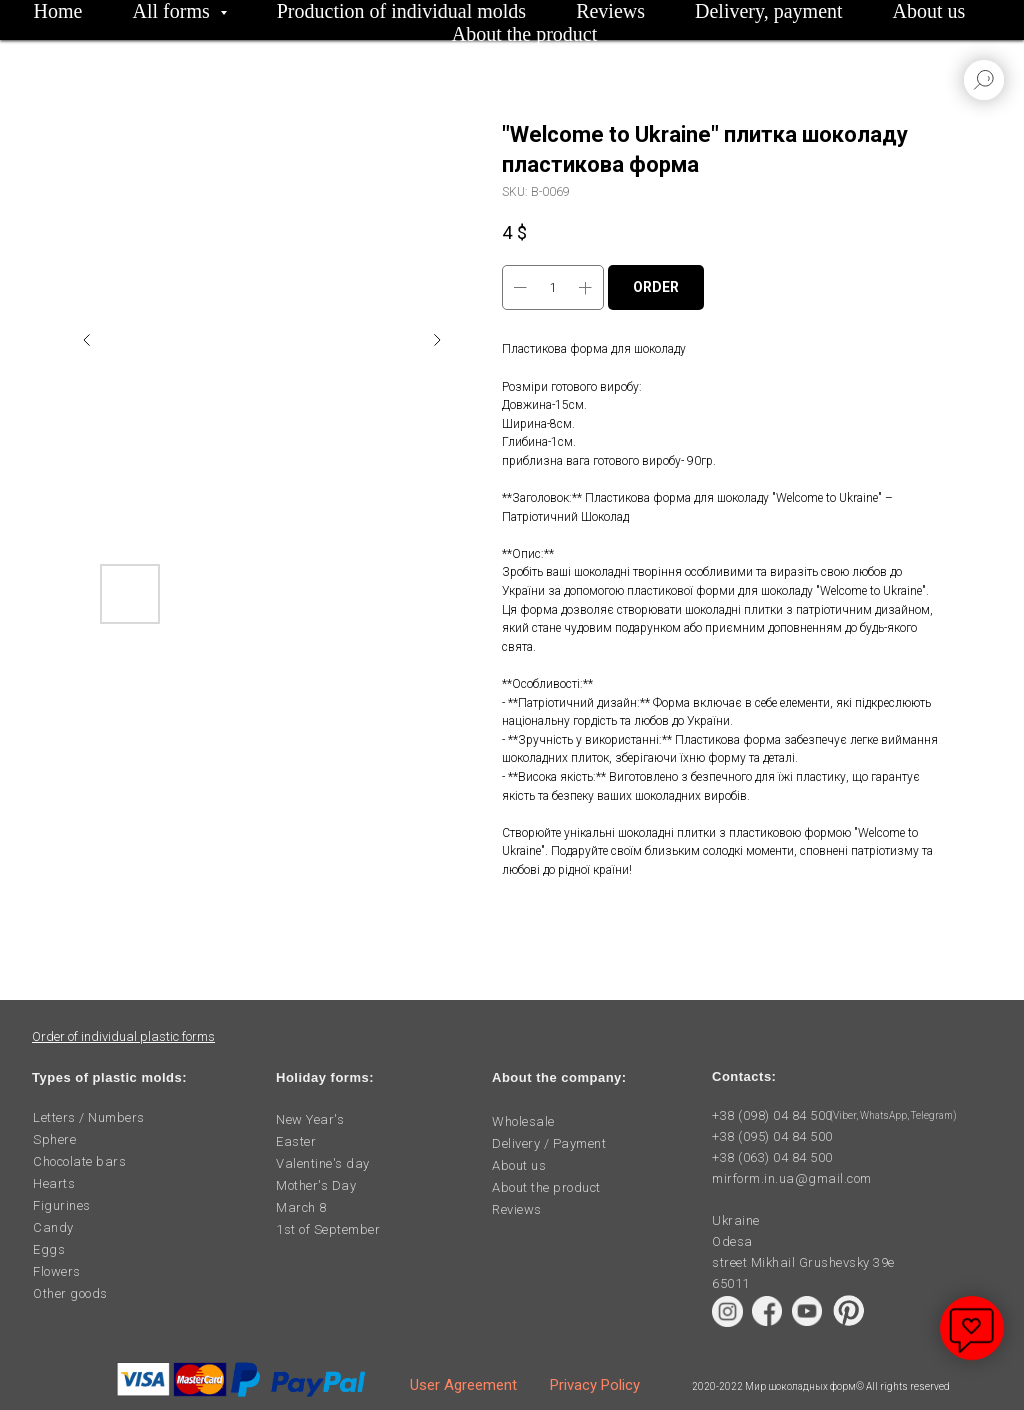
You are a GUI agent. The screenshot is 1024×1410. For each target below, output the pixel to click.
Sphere (54, 1139)
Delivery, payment (769, 11)
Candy (53, 1227)
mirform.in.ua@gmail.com (792, 1178)
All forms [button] (174, 11)
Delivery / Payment (549, 1143)
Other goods (70, 1293)
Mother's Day (316, 1185)
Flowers (57, 1271)
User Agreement (463, 1385)
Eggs (49, 1249)
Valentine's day (323, 1163)
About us (929, 11)
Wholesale (523, 1121)
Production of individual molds (401, 11)
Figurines (62, 1205)
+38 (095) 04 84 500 (772, 1136)
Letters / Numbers (89, 1117)
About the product (525, 34)
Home (58, 11)
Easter (296, 1141)
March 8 (301, 1207)
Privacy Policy (595, 1385)
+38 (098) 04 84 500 (772, 1115)
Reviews (610, 11)
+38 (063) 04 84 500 (772, 1157)
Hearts (54, 1183)
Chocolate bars (79, 1161)
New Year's (310, 1119)
